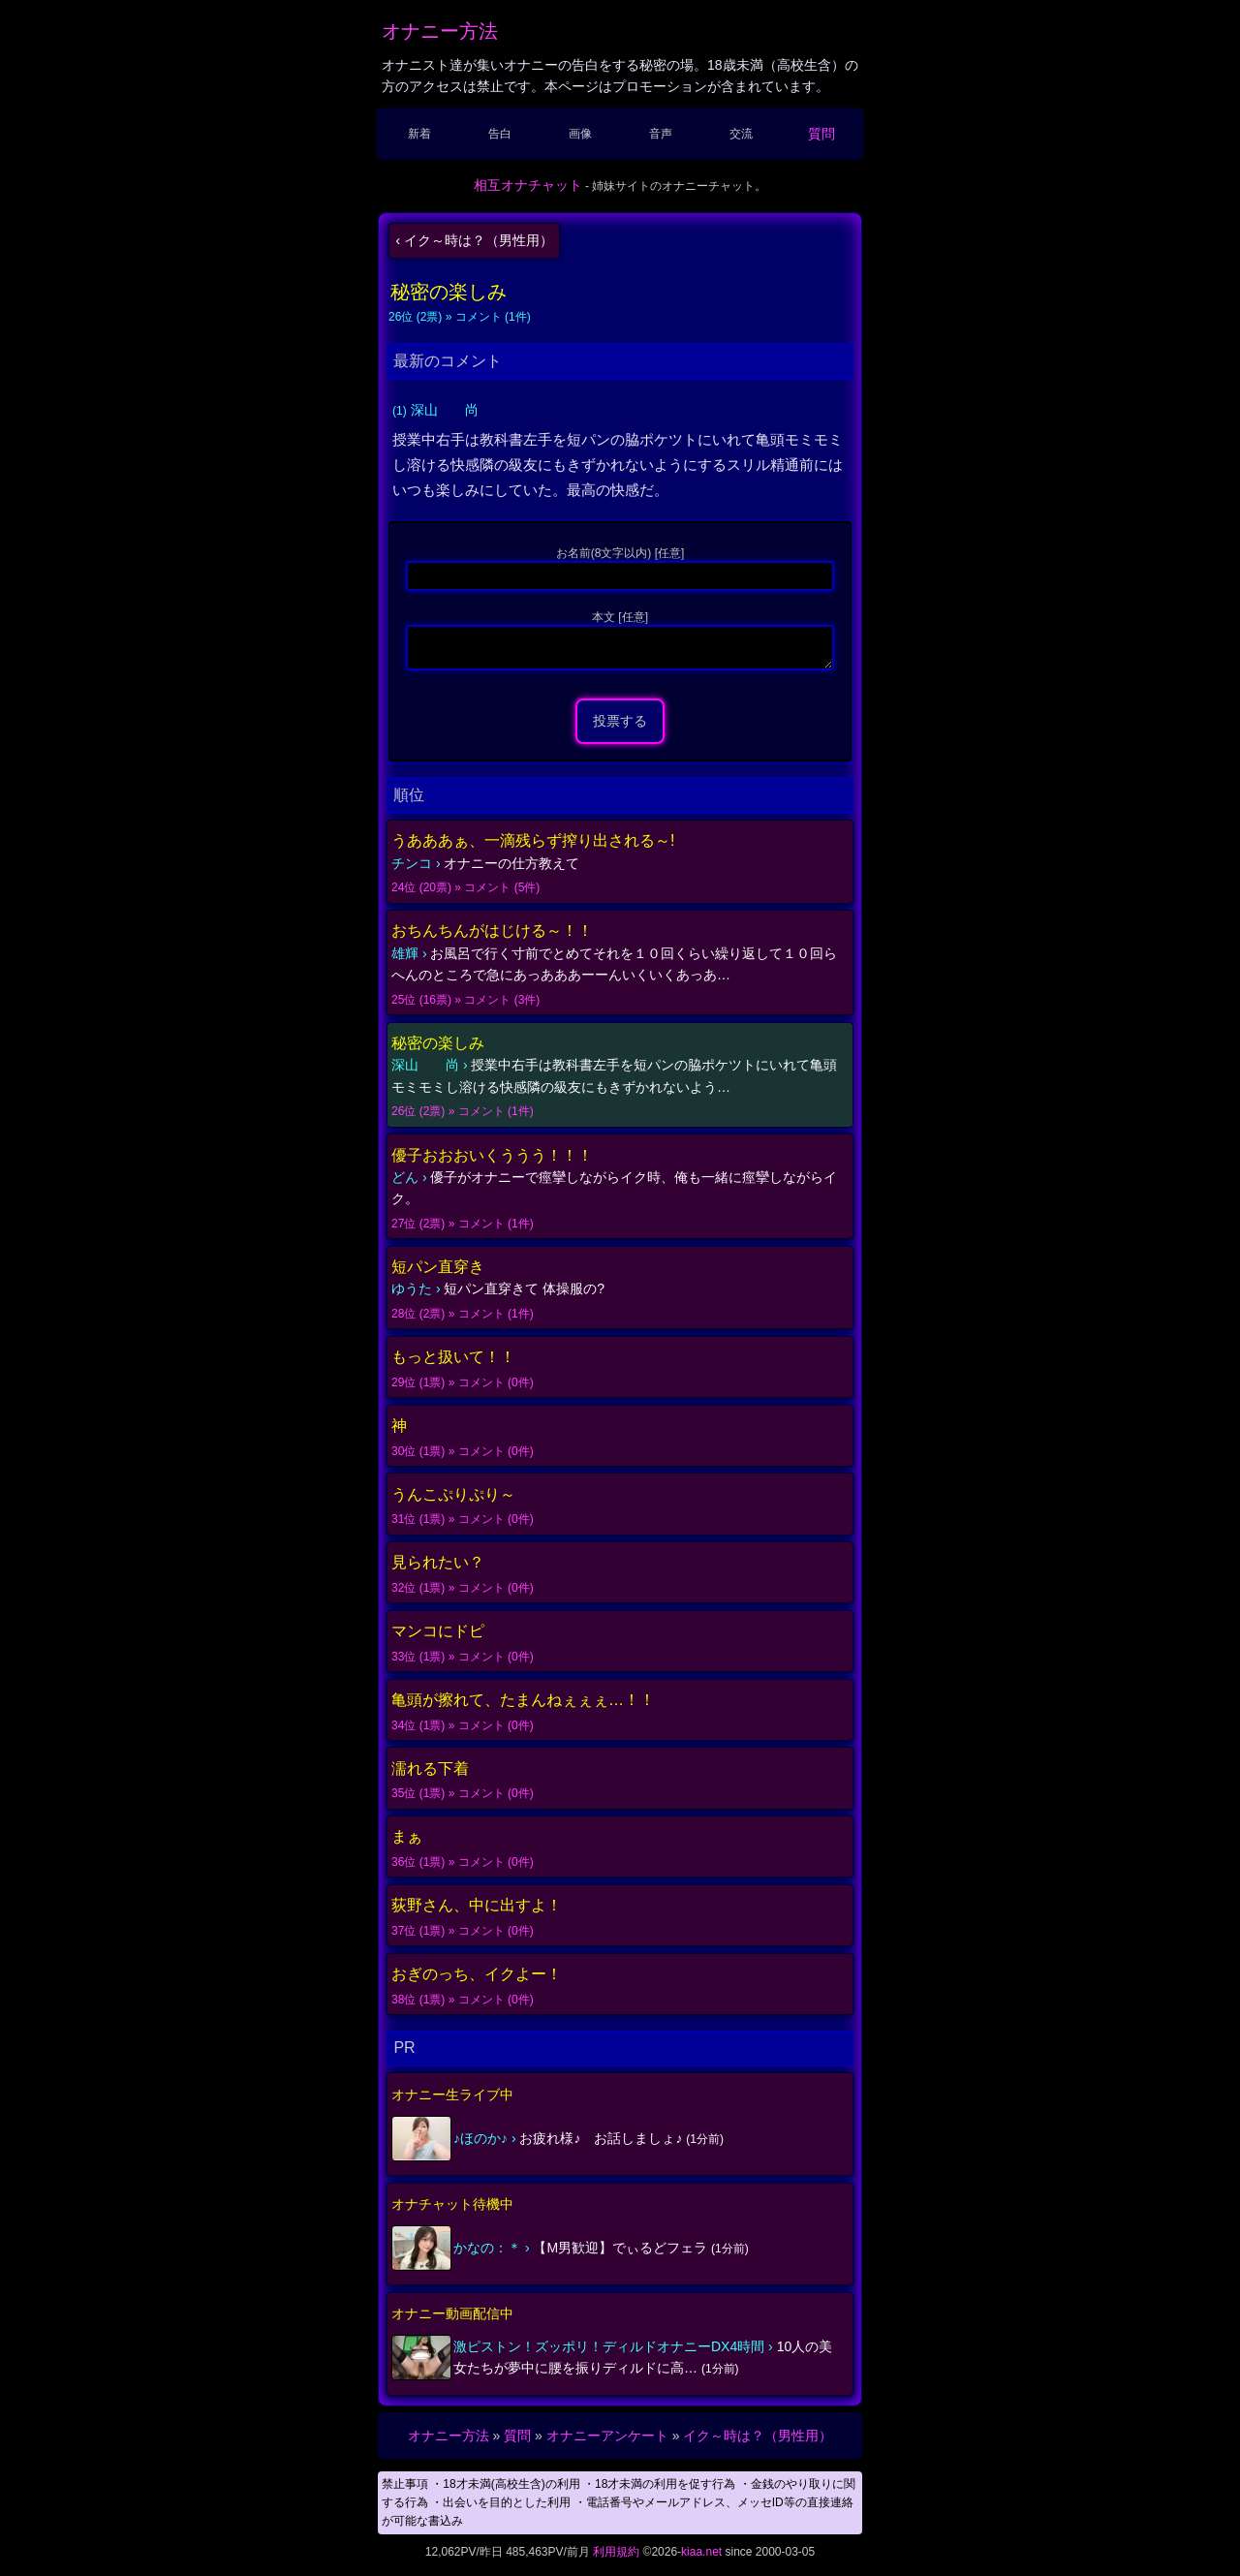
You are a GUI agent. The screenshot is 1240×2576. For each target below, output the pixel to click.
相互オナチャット (528, 185)
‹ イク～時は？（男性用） (474, 240)
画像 (580, 133)
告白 (500, 133)
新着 (419, 133)
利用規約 (616, 2557)
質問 (821, 133)
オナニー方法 (440, 31)
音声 (660, 133)
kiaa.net (701, 2557)
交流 (741, 133)
